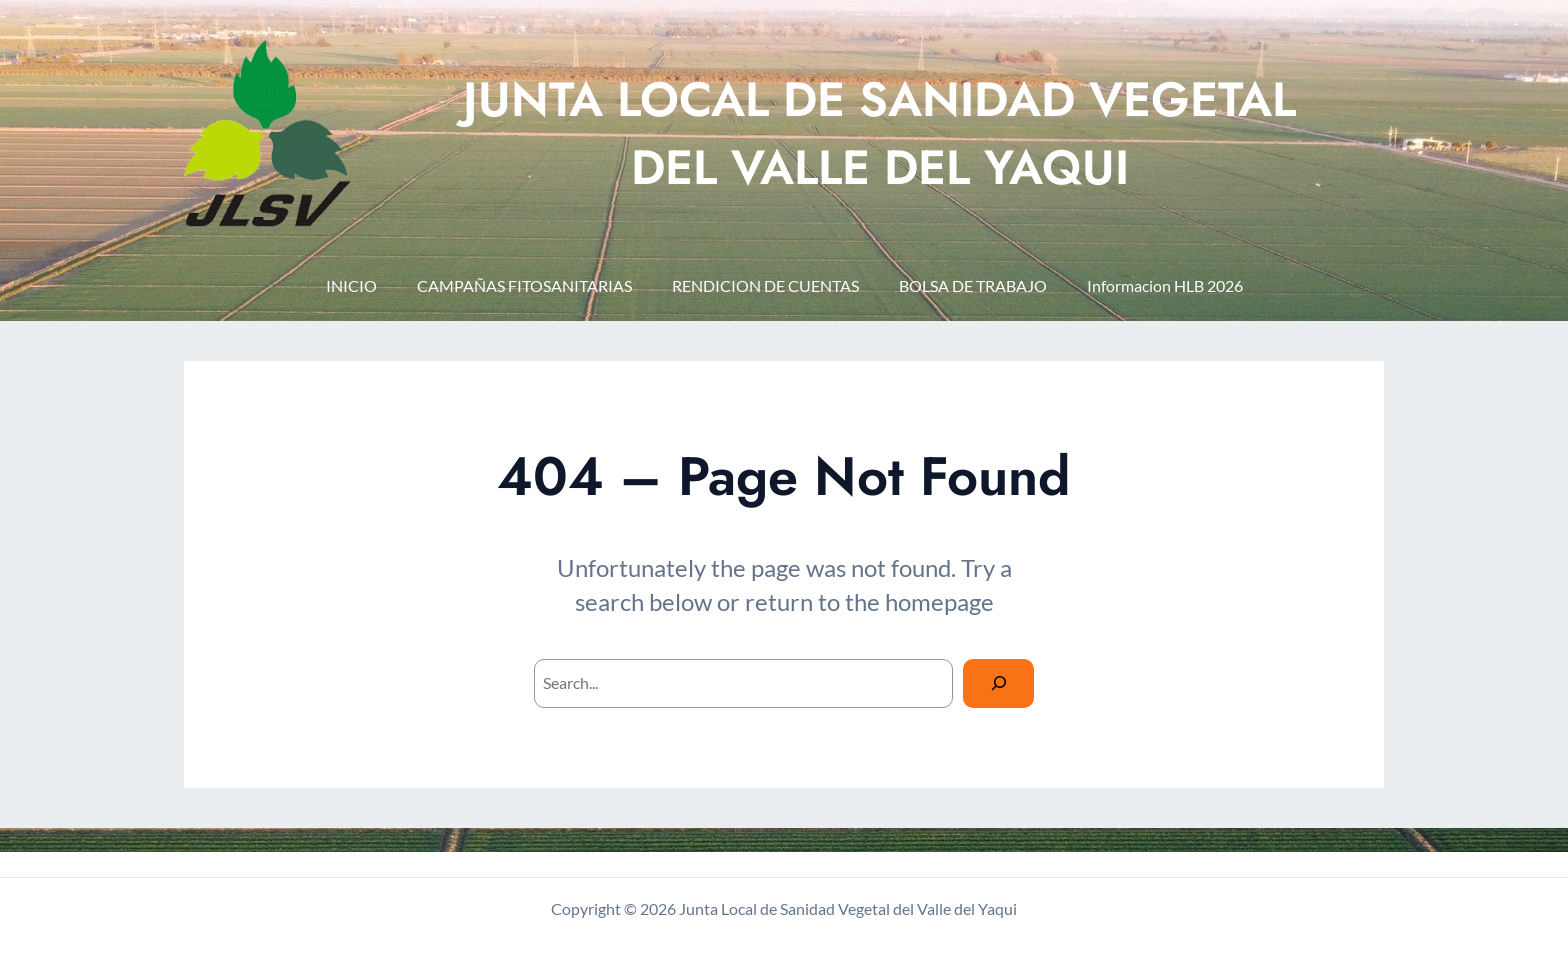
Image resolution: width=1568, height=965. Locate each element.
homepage (939, 601)
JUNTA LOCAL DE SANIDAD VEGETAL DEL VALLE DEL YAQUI (879, 133)
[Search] (998, 683)
